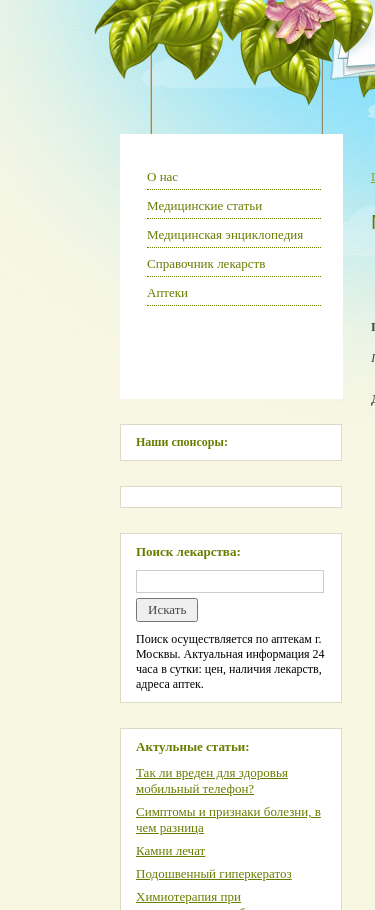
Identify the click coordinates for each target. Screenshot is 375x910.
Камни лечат (170, 850)
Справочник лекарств (206, 263)
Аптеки (167, 292)
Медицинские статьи (204, 205)
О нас (162, 176)
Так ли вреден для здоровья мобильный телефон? (212, 780)
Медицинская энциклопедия (225, 234)
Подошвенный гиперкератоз (214, 873)
